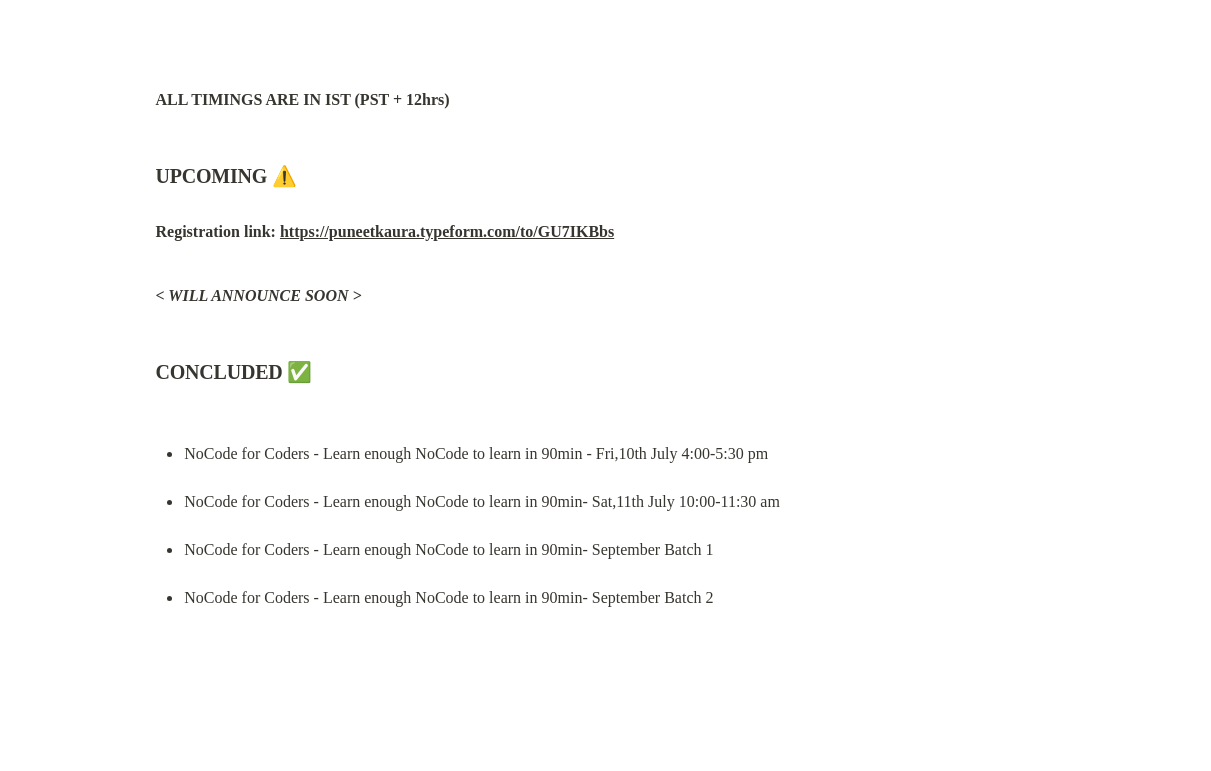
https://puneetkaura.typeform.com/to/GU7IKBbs (447, 231)
